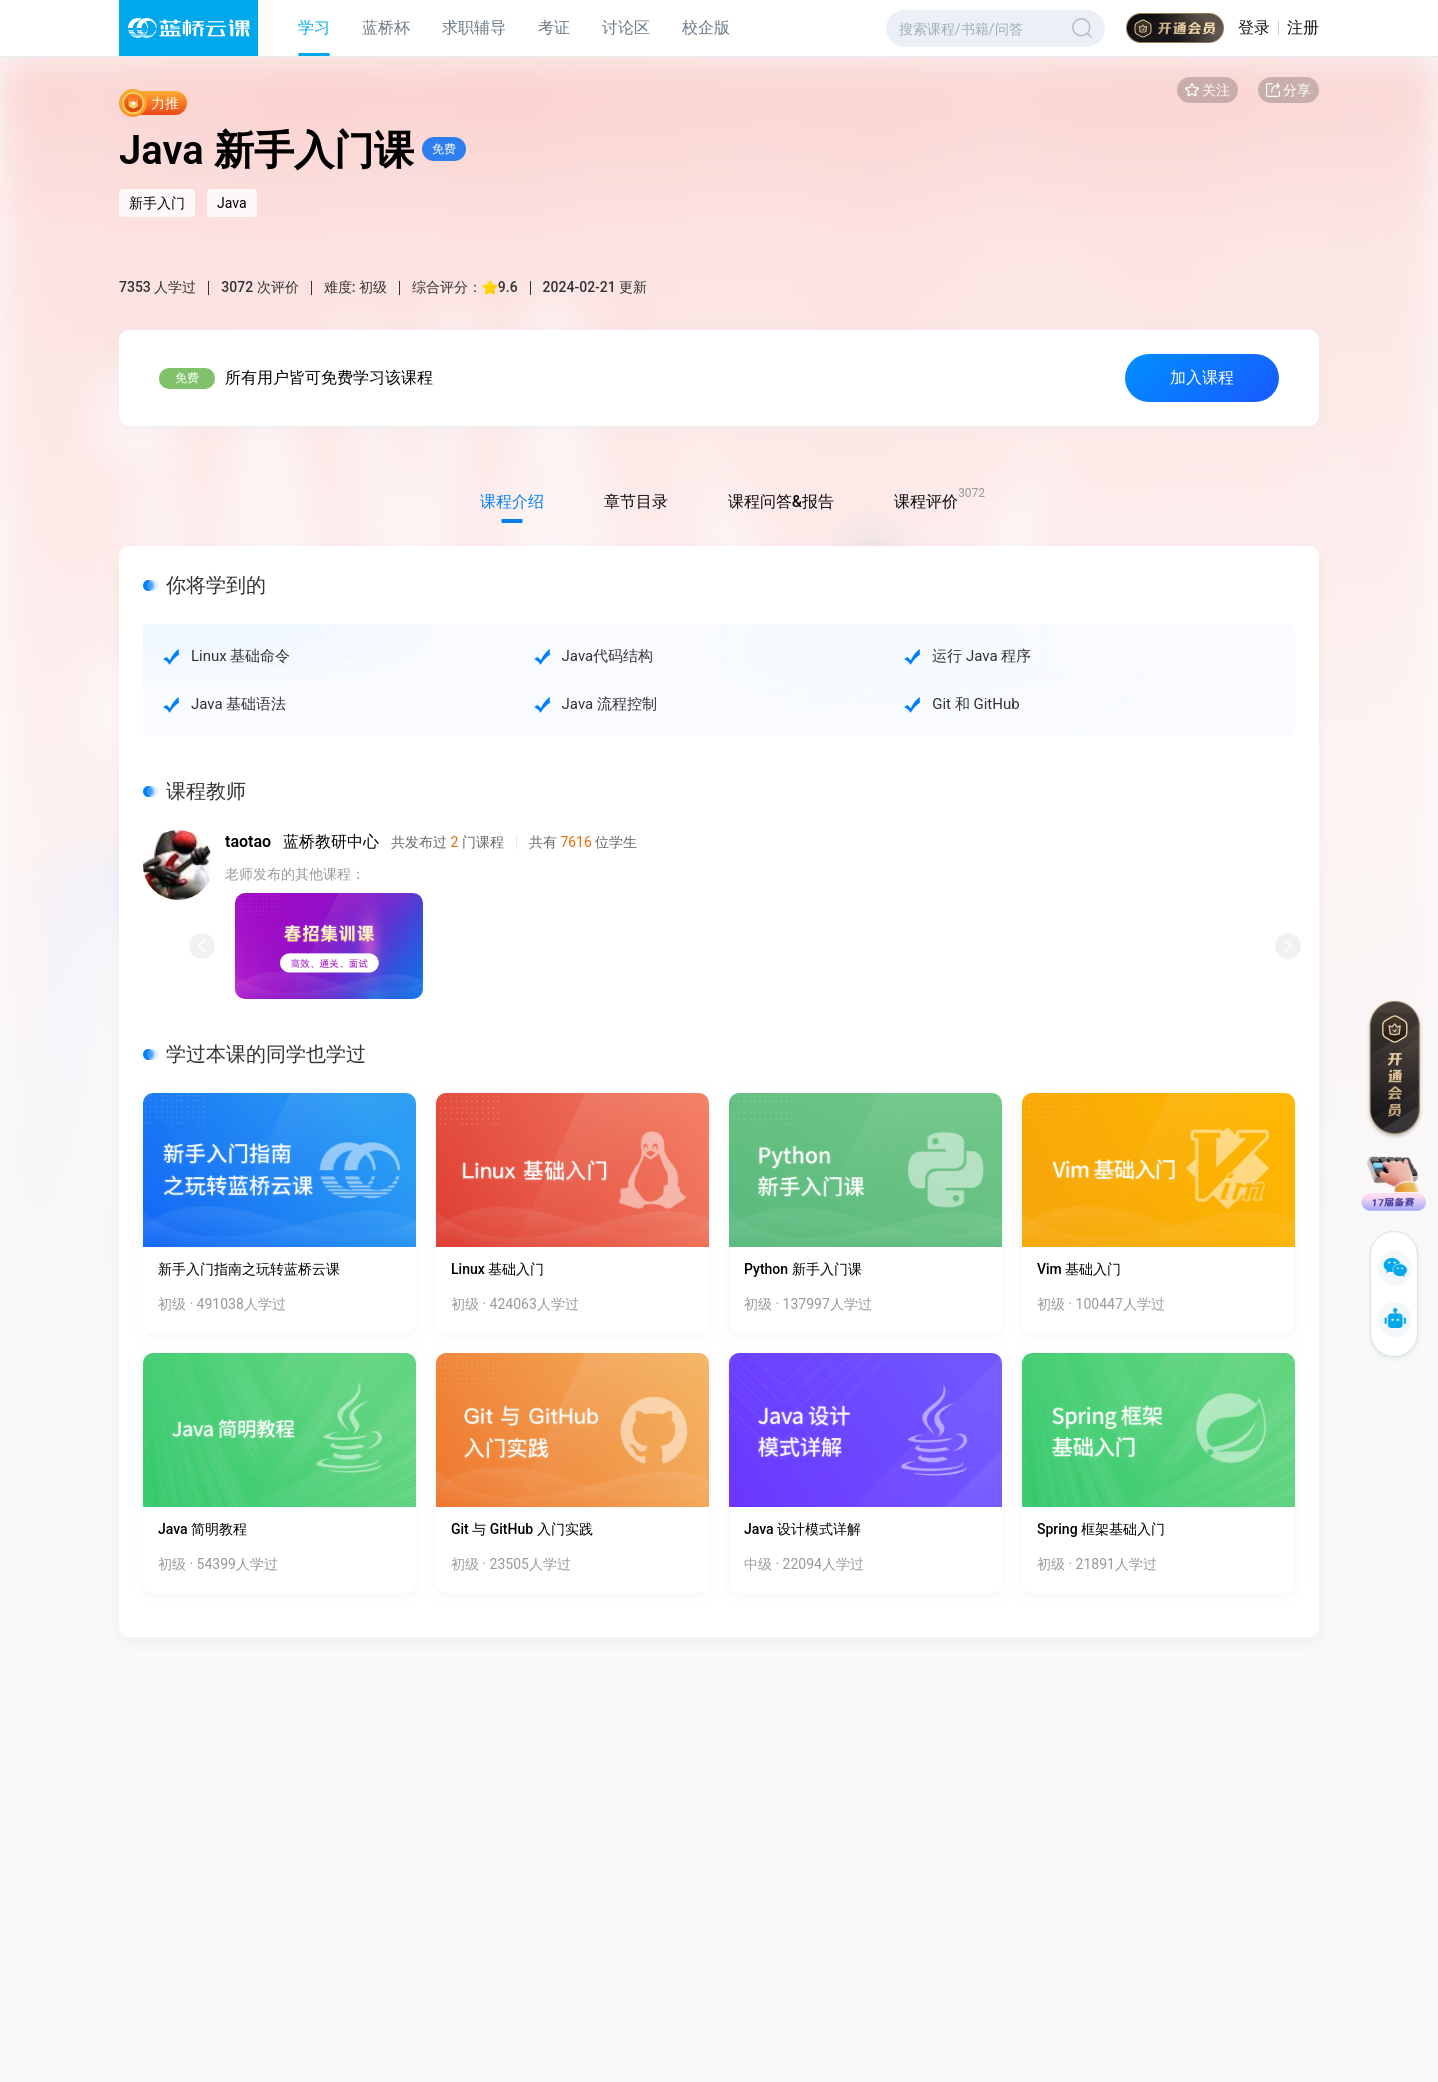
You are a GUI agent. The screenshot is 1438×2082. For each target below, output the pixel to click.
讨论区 (626, 27)
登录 (1254, 27)
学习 (314, 27)
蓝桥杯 (386, 27)
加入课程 (1202, 377)
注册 (1303, 27)
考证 (554, 27)
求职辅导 (474, 27)
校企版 (706, 27)
